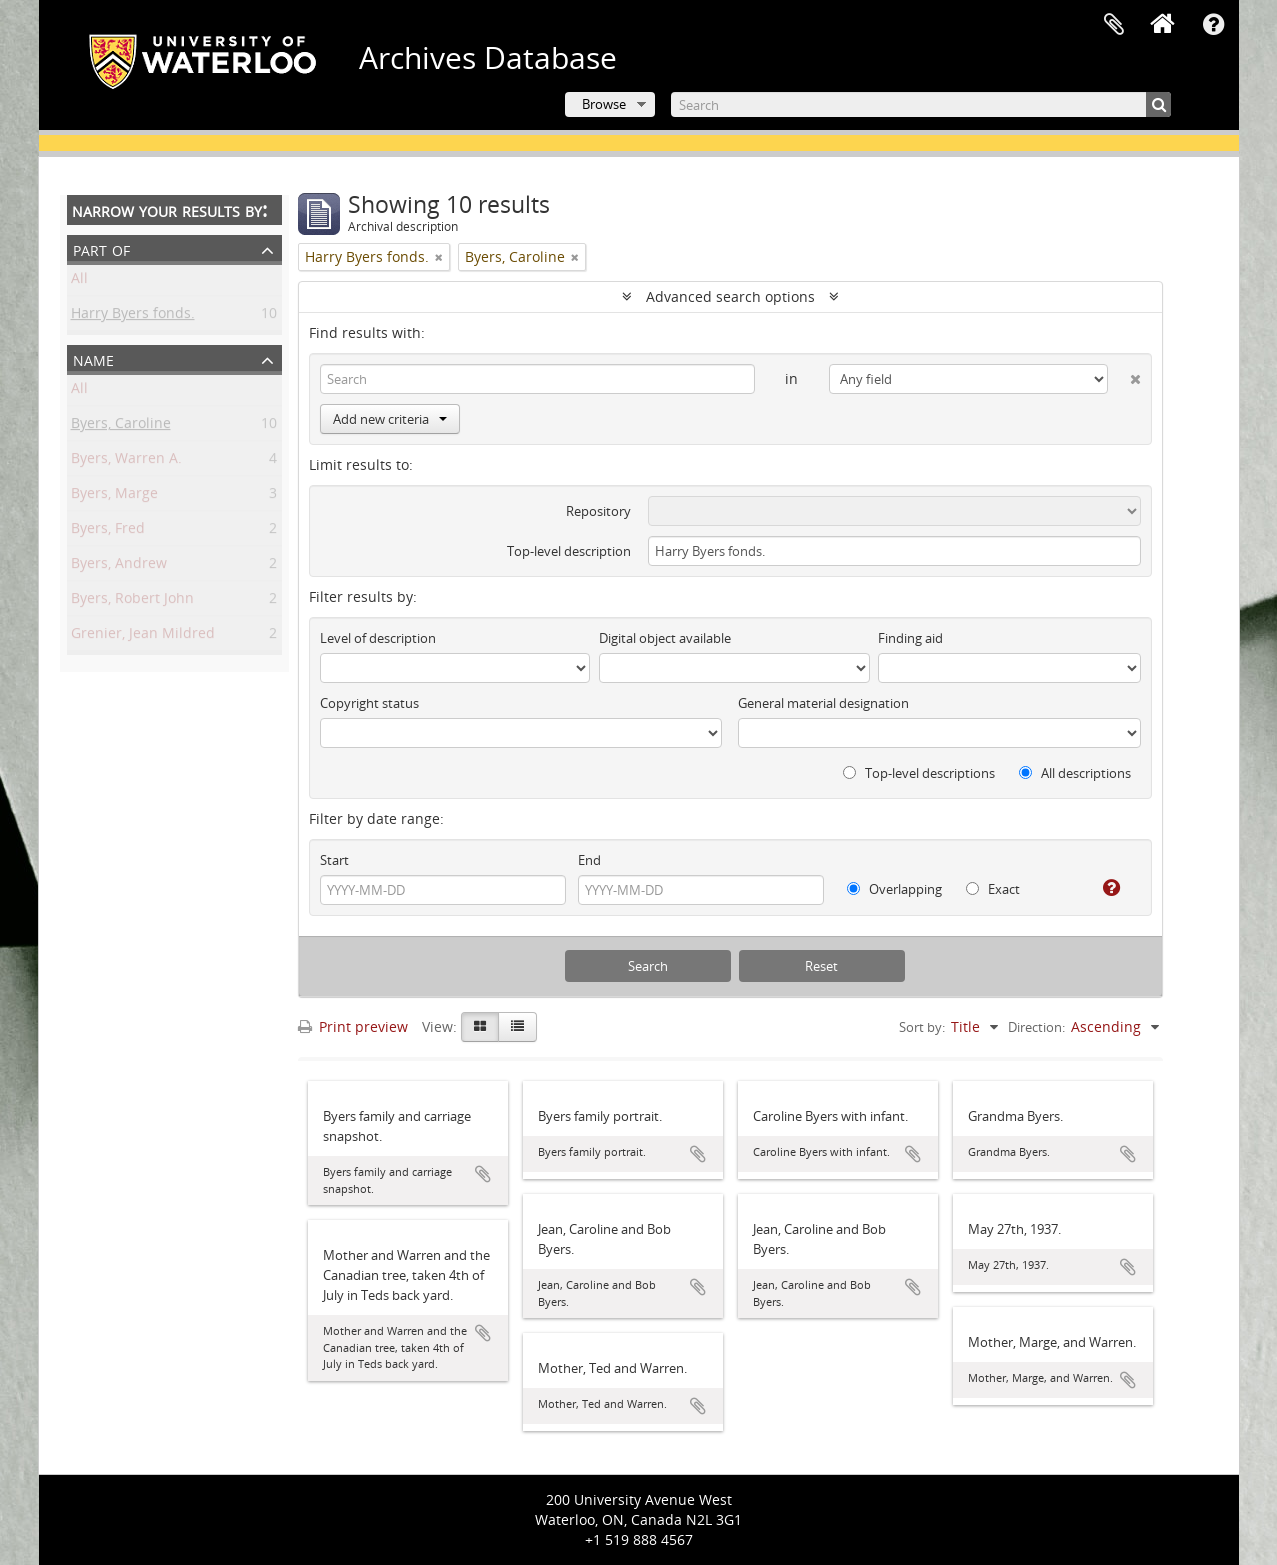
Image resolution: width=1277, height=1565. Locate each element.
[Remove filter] (439, 257)
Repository (598, 511)
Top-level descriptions (919, 773)
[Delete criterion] (1124, 375)
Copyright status (369, 703)
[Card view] (480, 1027)
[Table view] (517, 1027)
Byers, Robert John (132, 601)
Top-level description (569, 551)
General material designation (823, 703)
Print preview (353, 1026)
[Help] (1103, 888)
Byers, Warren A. (126, 461)
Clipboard (1114, 25)
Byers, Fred (108, 531)
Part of (101, 248)
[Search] (921, 104)
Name (93, 358)
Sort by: (922, 1027)
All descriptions (1075, 773)
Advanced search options (730, 296)
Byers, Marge (114, 496)
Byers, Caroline (121, 426)
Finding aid (910, 638)
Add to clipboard (483, 1174)
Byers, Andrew (119, 566)
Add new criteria (390, 419)
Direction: (1036, 1027)
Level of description (378, 638)
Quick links (1214, 25)
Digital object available (665, 638)
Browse (604, 104)
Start (334, 860)
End (589, 860)
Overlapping (894, 889)
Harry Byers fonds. (133, 316)
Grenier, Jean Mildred (143, 636)
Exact (993, 889)
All (79, 281)
